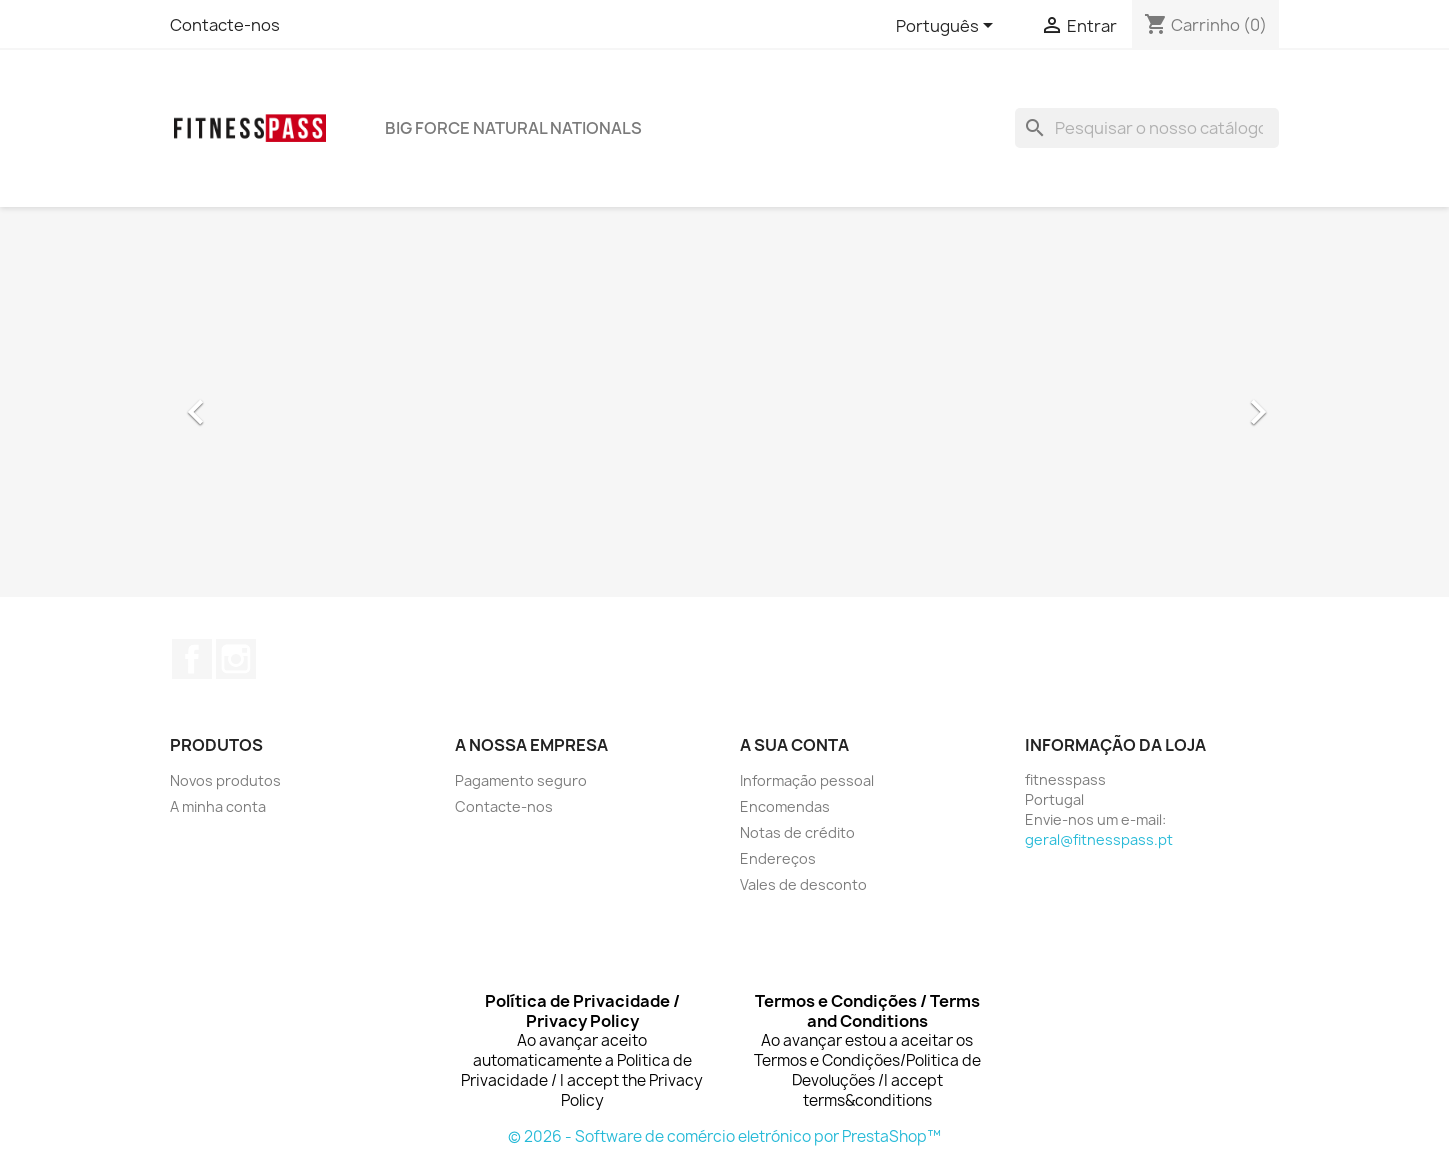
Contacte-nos (225, 25)
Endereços (778, 858)
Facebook (192, 659)
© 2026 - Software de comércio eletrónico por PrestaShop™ (724, 1136)
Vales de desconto (803, 884)
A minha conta (218, 806)
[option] (725, 402)
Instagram (236, 659)
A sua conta (794, 745)
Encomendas (785, 806)
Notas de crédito (797, 832)
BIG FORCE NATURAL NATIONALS (513, 128)
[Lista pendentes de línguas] (948, 27)
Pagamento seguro (521, 780)
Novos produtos (225, 780)
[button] (253, 402)
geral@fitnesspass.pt (1099, 839)
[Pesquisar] (1147, 128)
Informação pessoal (807, 780)
